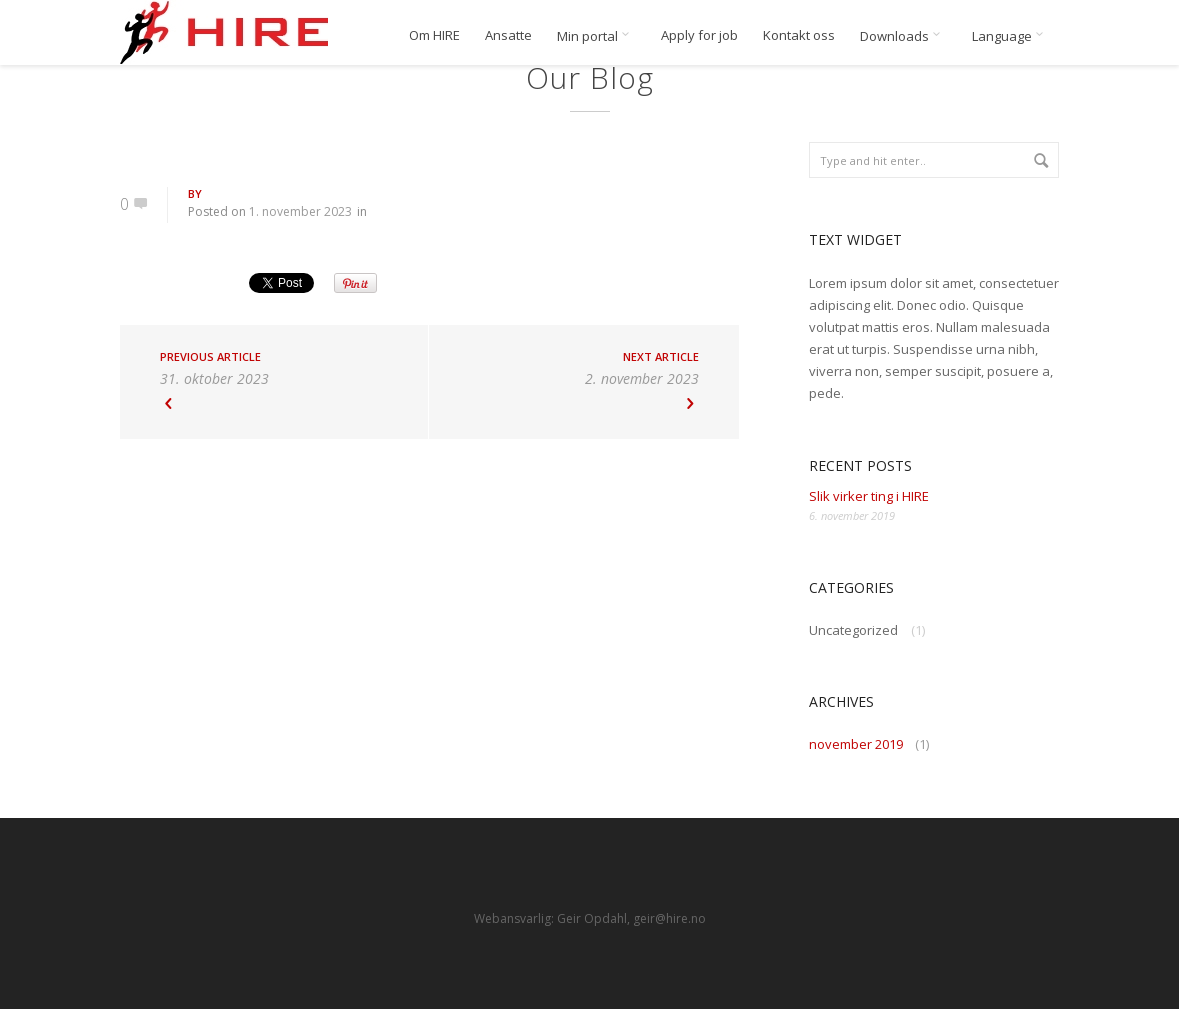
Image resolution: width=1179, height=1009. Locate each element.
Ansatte (508, 35)
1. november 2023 (300, 211)
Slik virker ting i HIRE (869, 496)
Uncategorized (853, 630)
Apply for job (699, 35)
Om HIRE (434, 35)
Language (1011, 36)
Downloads (903, 36)
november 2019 (856, 744)
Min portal (596, 36)
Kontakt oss (799, 35)
